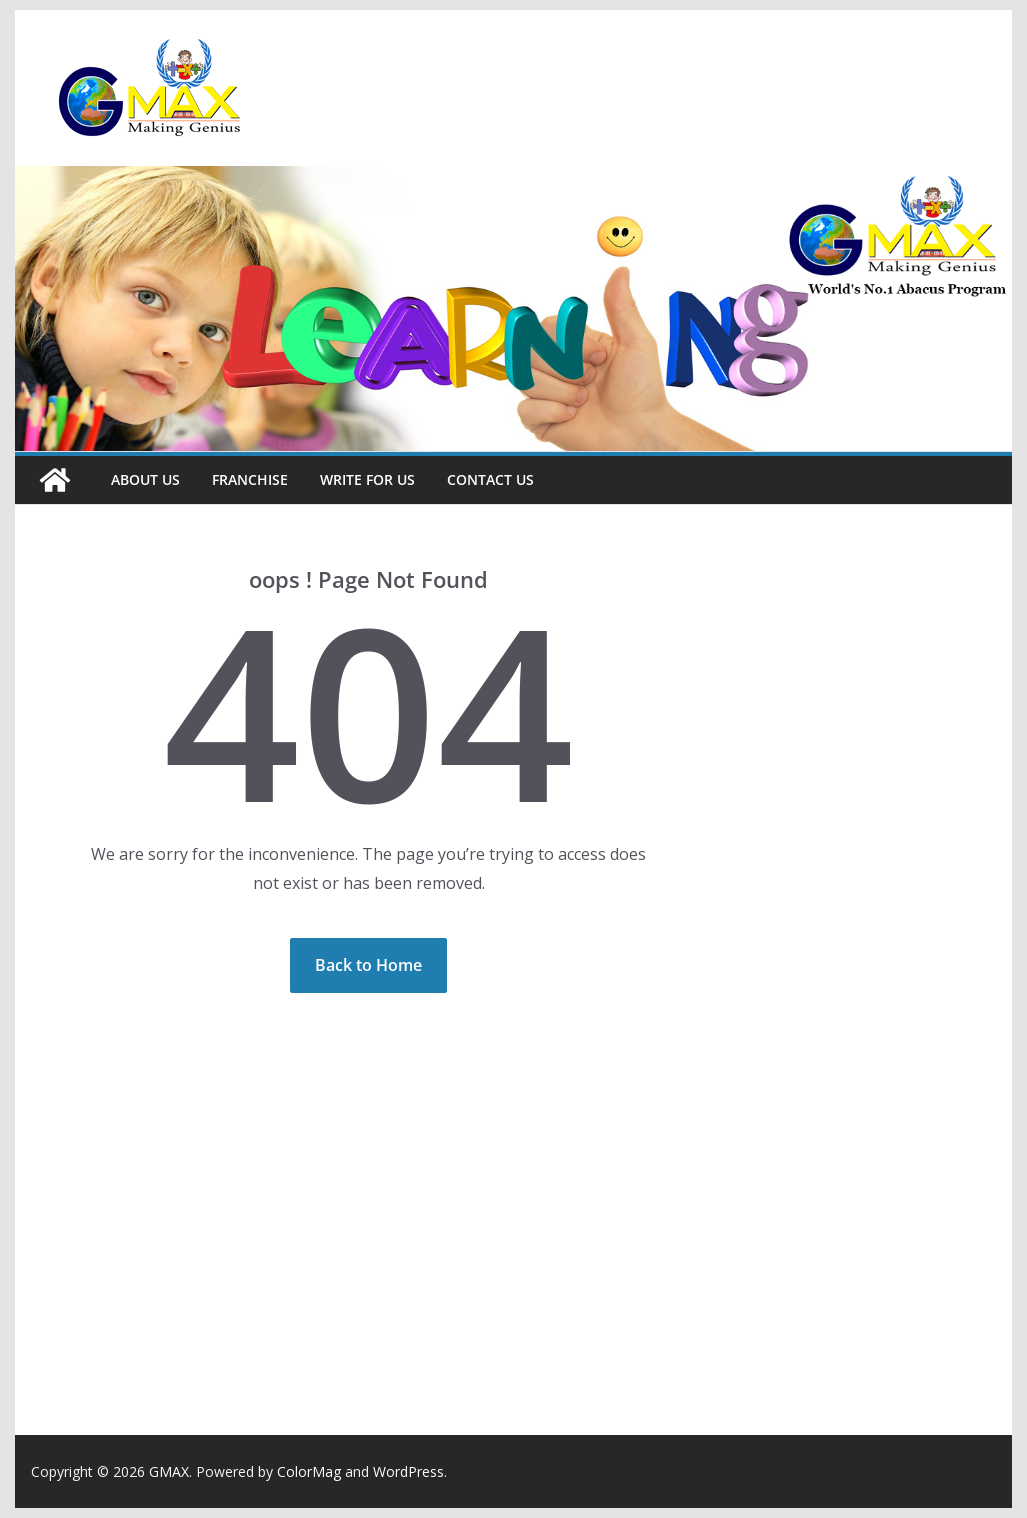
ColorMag (309, 1471)
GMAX (169, 1471)
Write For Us (367, 479)
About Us (145, 479)
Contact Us (490, 479)
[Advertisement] (513, 1250)
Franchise (250, 479)
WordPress (408, 1471)
